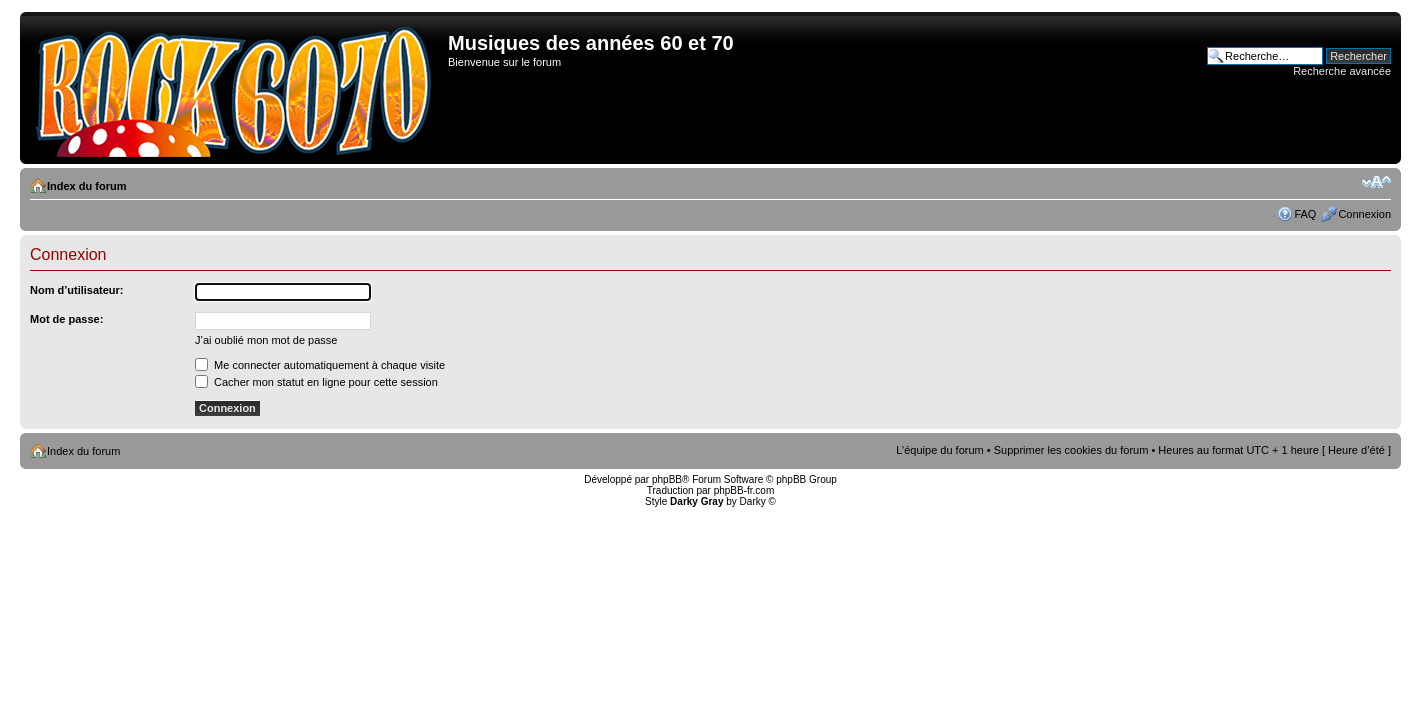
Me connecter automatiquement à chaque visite (320, 365)
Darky (753, 501)
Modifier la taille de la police (1376, 182)
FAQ (1305, 214)
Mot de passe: (66, 319)
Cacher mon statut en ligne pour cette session (316, 382)
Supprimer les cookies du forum (1071, 450)
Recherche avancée (1342, 71)
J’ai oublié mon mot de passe (266, 340)
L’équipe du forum (939, 450)
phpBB (667, 479)
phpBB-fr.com (744, 490)
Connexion (1364, 214)
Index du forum (86, 186)
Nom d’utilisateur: (77, 290)
